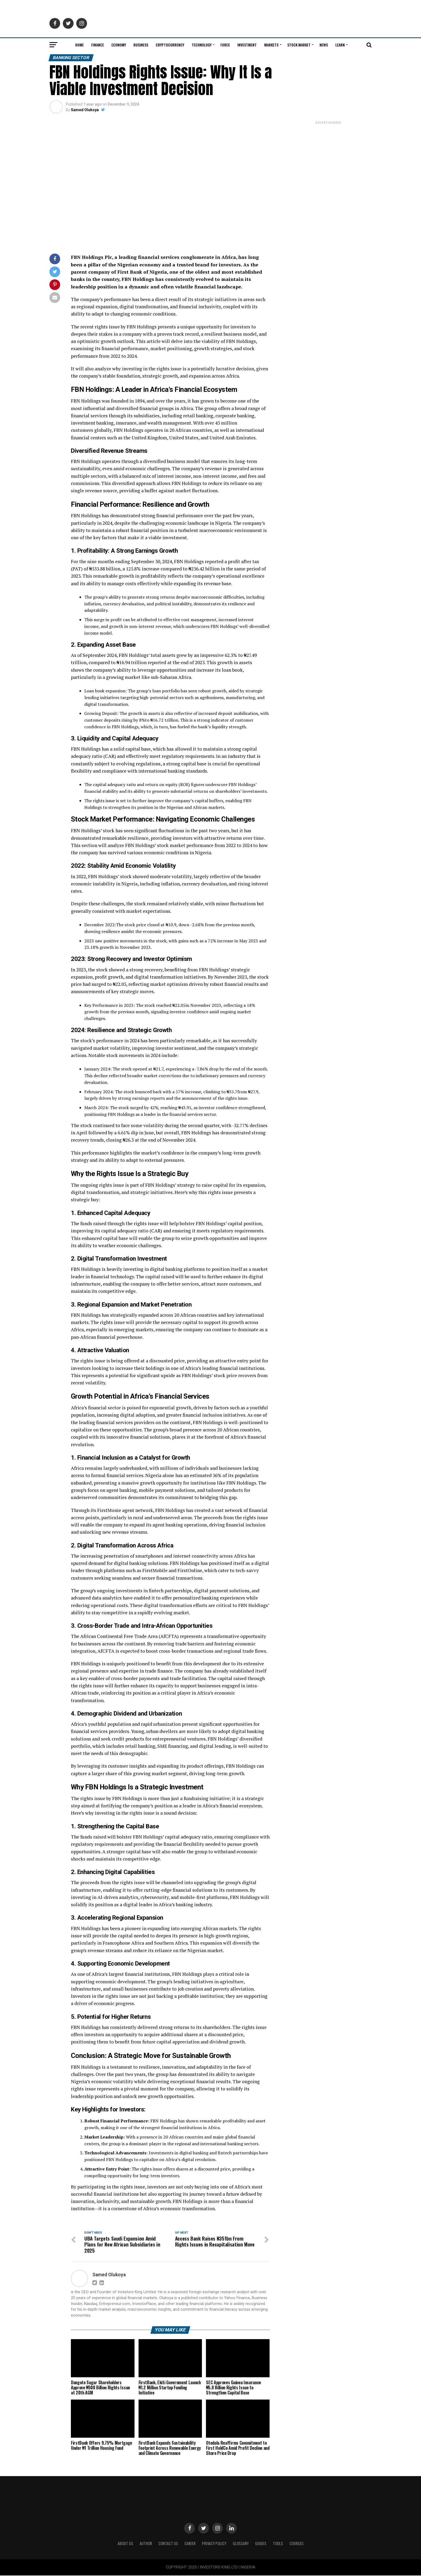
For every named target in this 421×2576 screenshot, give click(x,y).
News (324, 45)
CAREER (189, 2544)
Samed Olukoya (85, 110)
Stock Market (299, 45)
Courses (296, 2544)
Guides (260, 2544)
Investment (247, 45)
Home (79, 45)
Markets (271, 45)
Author (146, 2544)
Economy (118, 45)
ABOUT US (125, 2544)
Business (140, 45)
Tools (278, 2544)
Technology (202, 45)
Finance (97, 45)
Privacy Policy (214, 2544)
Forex (225, 45)
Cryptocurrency (170, 45)
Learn (340, 45)
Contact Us (168, 2544)
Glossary (241, 2544)
